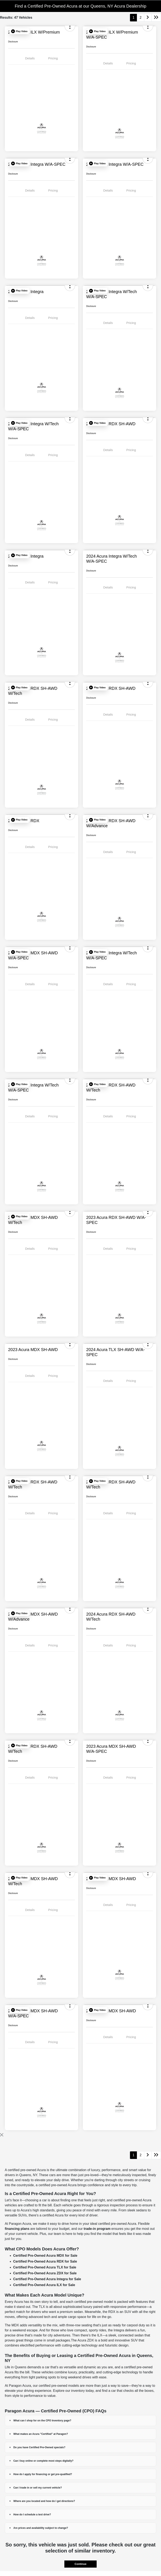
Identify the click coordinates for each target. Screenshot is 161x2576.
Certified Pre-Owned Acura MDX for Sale (45, 2255)
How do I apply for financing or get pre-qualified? (42, 2474)
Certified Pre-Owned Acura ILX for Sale (44, 2285)
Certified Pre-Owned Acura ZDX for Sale (45, 2273)
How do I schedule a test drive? (32, 2514)
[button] (19, 31)
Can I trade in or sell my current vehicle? (37, 2487)
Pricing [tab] (53, 58)
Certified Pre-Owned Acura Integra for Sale (47, 2279)
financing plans (17, 2228)
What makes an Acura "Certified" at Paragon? (40, 2434)
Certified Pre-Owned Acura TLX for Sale (44, 2267)
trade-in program (97, 2228)
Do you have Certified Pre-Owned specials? (39, 2447)
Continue (80, 2564)
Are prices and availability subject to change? (40, 2527)
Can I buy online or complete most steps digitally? (43, 2460)
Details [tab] (30, 58)
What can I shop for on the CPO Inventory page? (42, 2420)
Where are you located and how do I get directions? (44, 2501)
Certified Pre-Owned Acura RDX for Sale (45, 2261)
